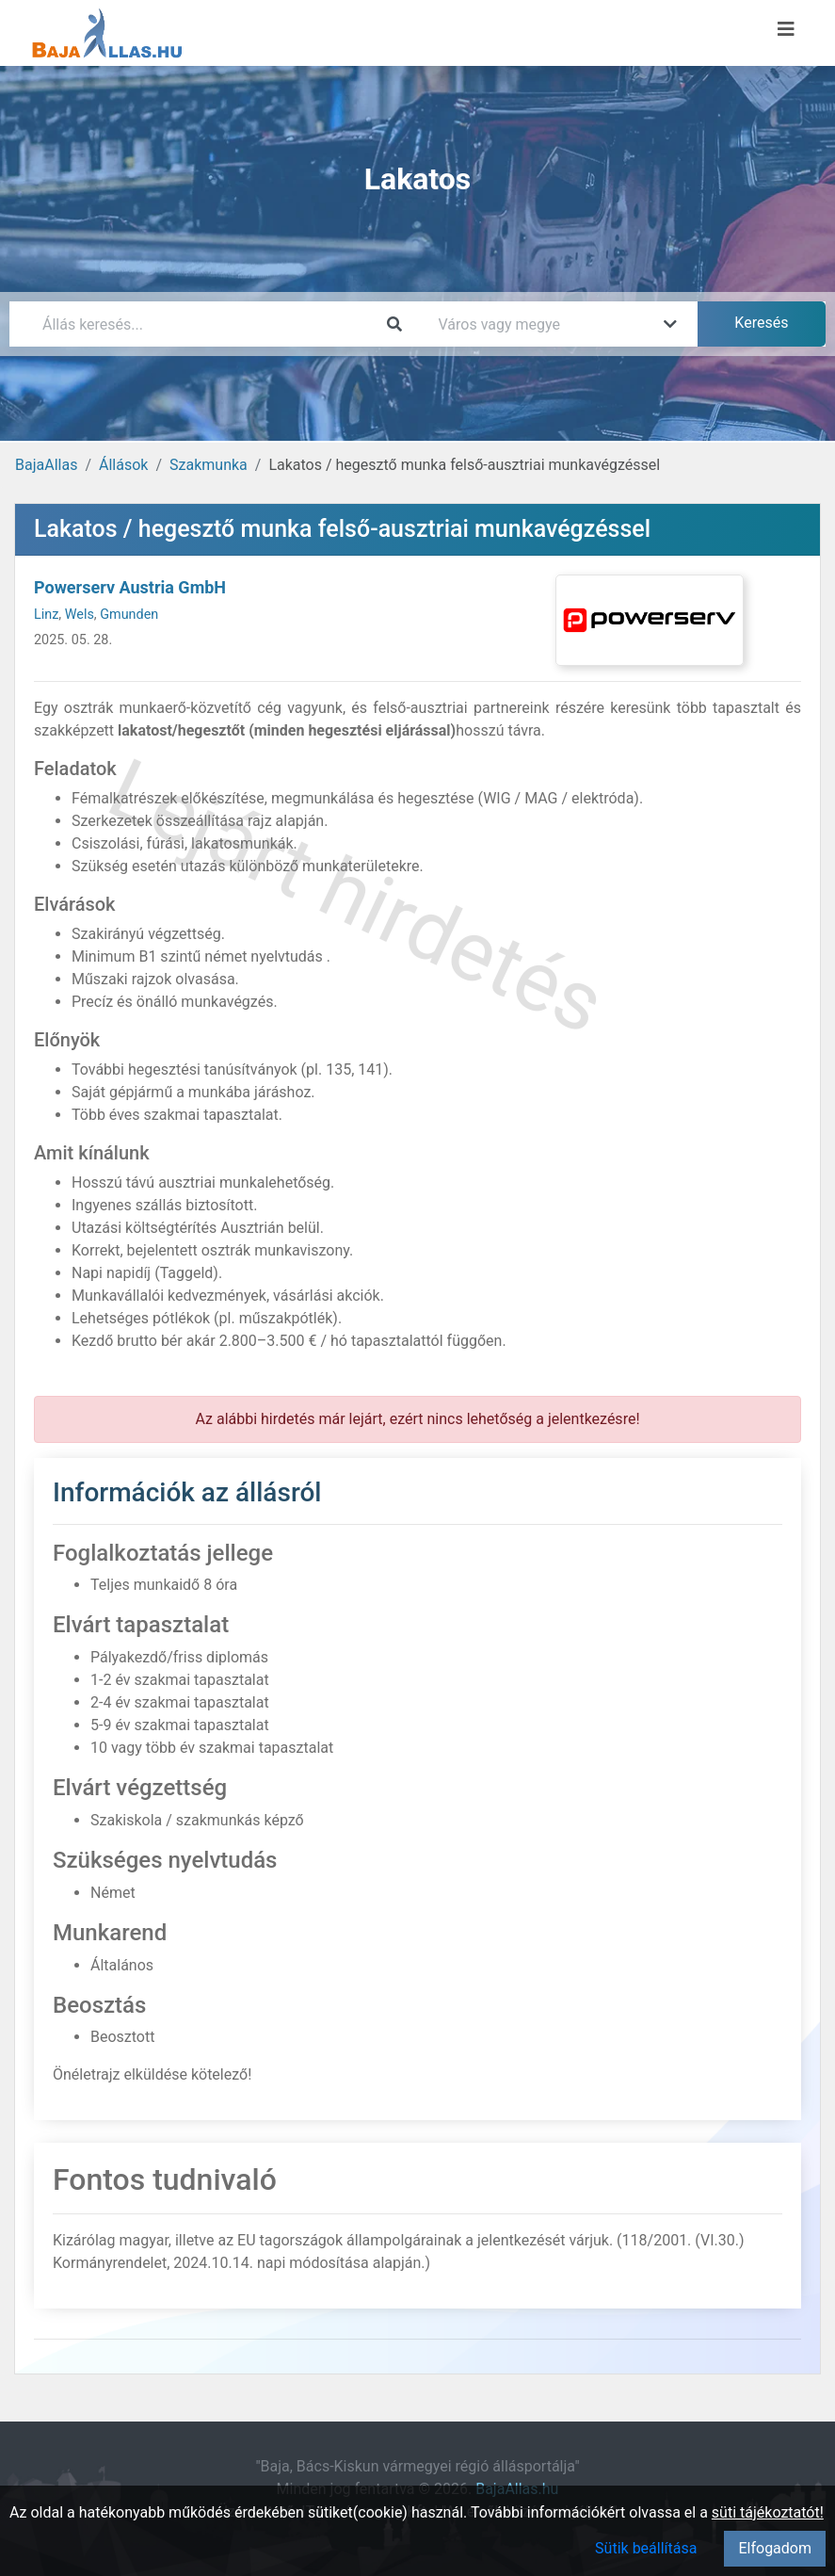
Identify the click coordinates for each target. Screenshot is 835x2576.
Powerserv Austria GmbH (130, 587)
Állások (123, 465)
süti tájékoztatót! (768, 2512)
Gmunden (129, 615)
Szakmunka (208, 465)
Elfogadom (774, 2548)
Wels (79, 615)
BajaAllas (46, 465)
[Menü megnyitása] (786, 29)
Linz (46, 615)
